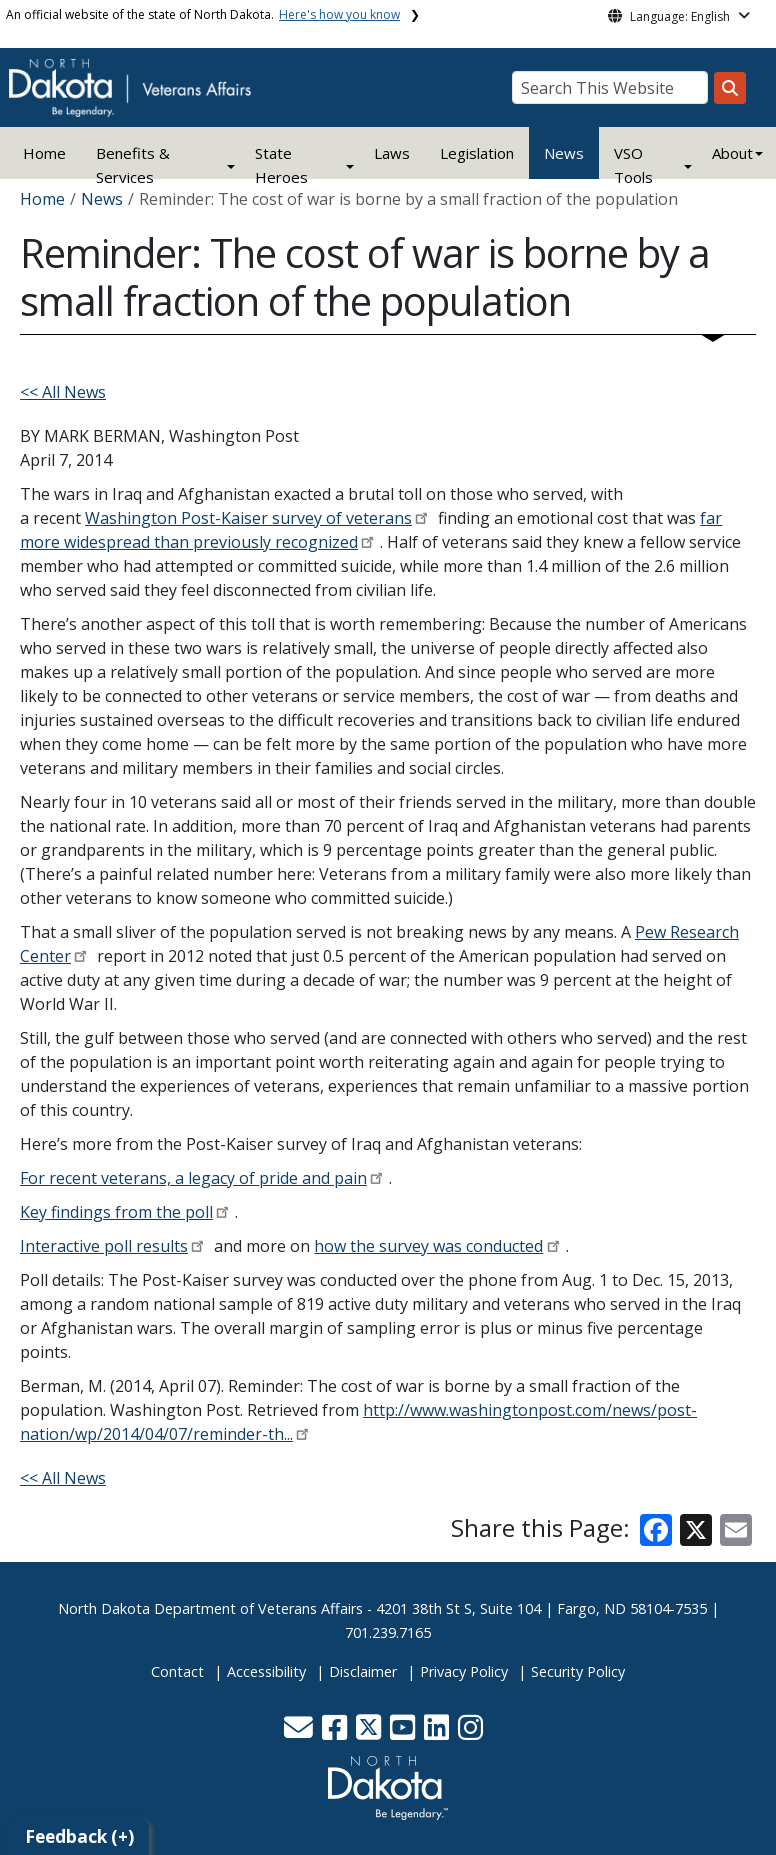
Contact (177, 1671)
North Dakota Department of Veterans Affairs (210, 1608)
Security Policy (578, 1671)
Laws (392, 153)
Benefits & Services (133, 165)
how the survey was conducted (428, 1246)
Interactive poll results (104, 1246)
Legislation (477, 153)
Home (44, 153)
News (564, 153)
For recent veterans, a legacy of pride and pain (193, 1178)
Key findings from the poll (116, 1212)
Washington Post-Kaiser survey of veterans (248, 518)
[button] (300, 1732)
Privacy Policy (464, 1671)
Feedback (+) (79, 1836)
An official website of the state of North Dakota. (203, 14)
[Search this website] (730, 88)
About (732, 153)
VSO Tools (633, 165)
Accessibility (266, 1671)
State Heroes (281, 165)
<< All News (63, 392)
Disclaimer (363, 1671)
